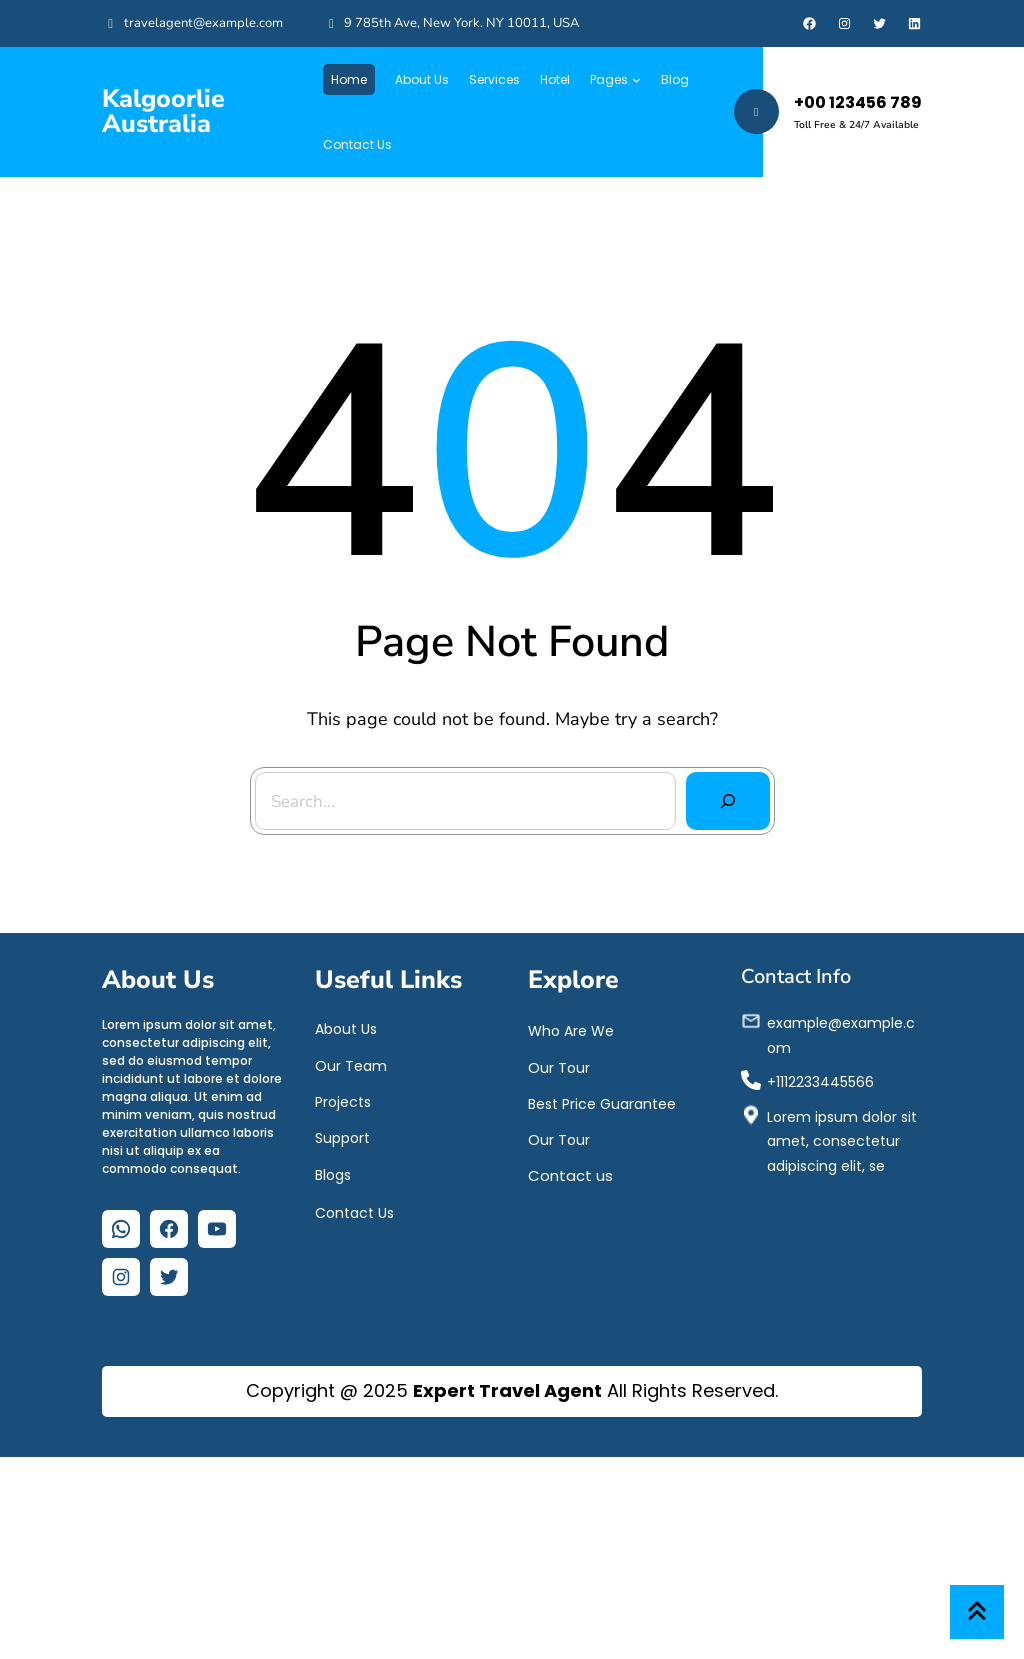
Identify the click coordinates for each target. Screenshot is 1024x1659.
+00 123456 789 (858, 102)
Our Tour (559, 1077)
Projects (343, 1112)
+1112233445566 (820, 1092)
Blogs (333, 1185)
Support (342, 1148)
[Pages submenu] (636, 79)
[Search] (714, 786)
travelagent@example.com (203, 23)
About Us (346, 1039)
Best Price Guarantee (602, 1114)
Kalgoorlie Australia (163, 111)
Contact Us (354, 1223)
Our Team (351, 1075)
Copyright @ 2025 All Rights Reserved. (512, 1390)
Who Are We (571, 1041)
